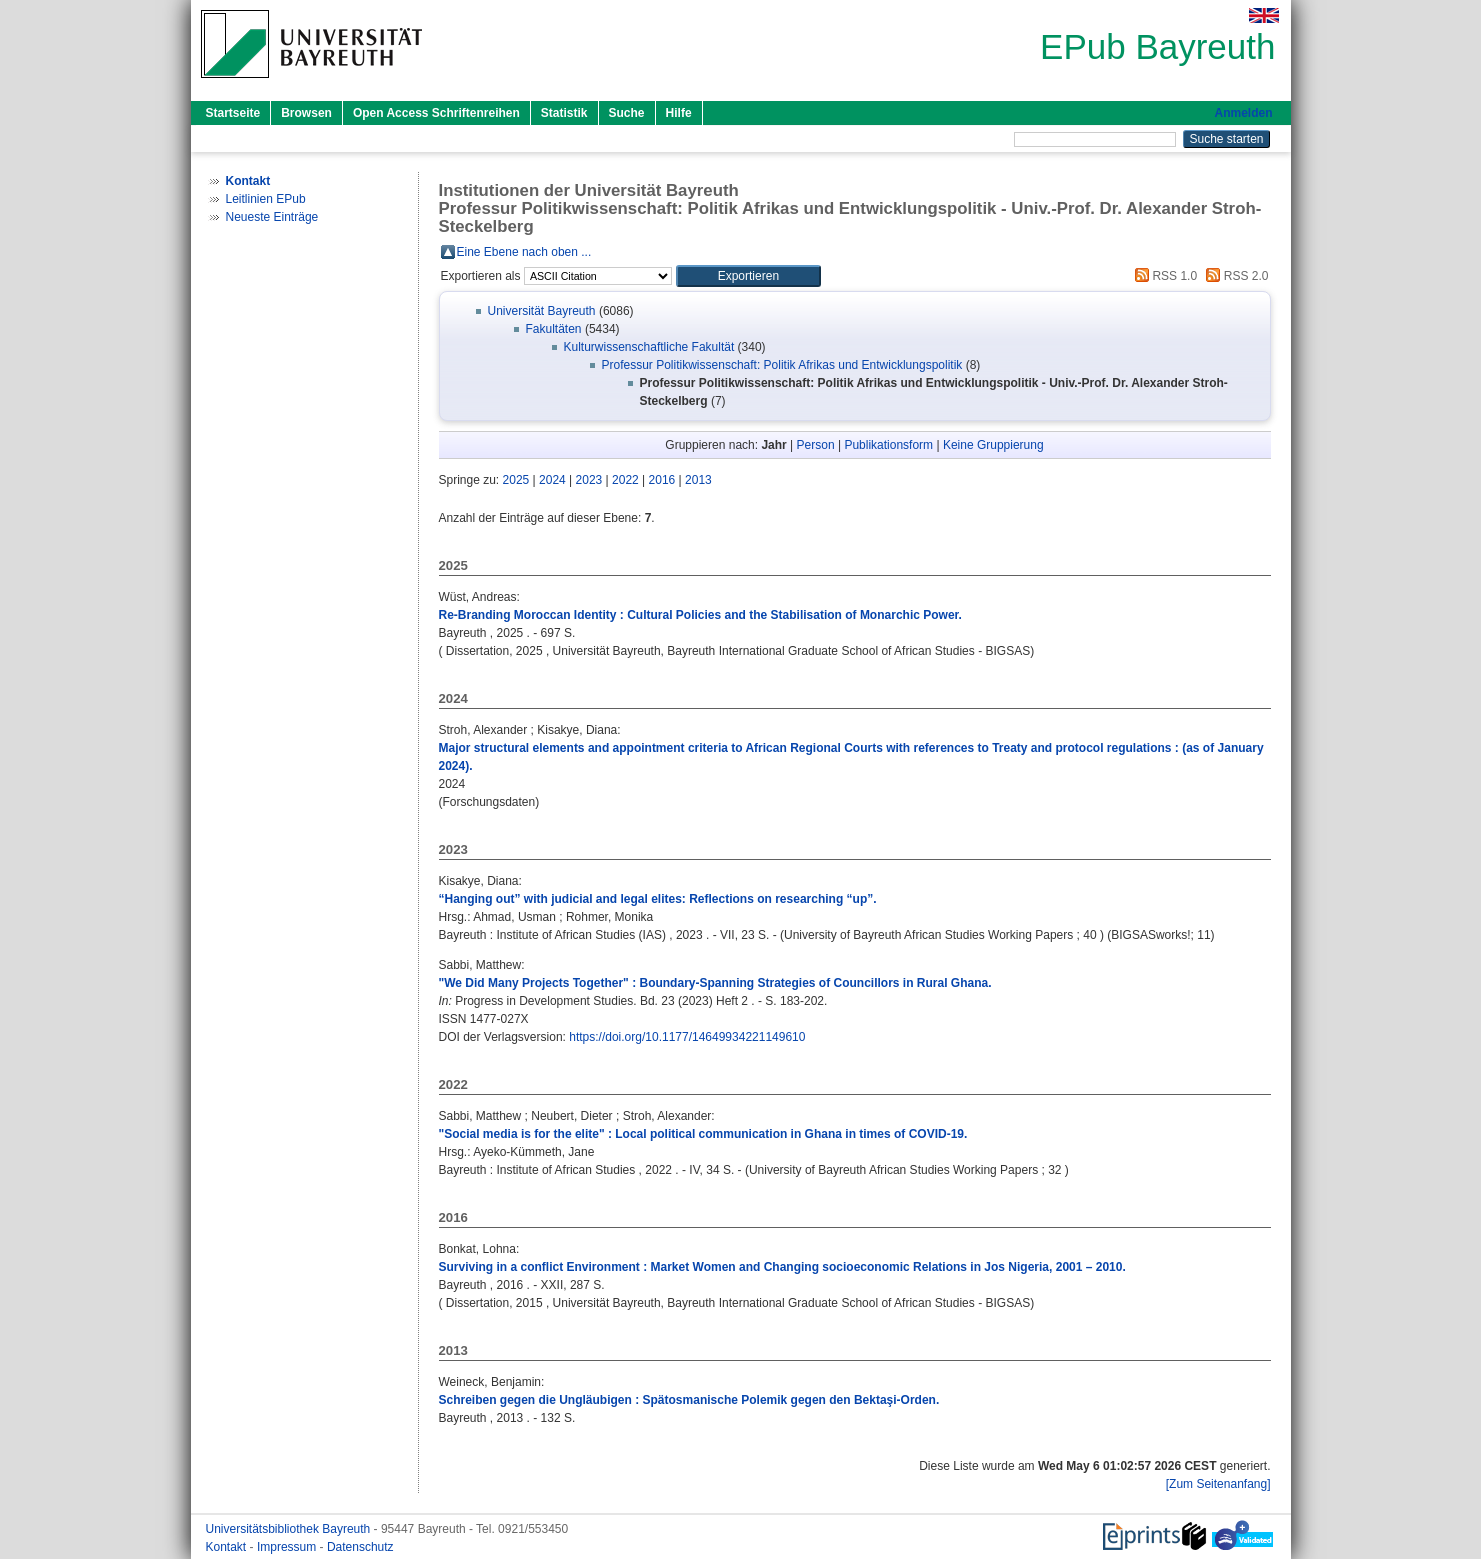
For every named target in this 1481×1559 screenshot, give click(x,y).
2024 (552, 480)
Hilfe (679, 113)
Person (816, 445)
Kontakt (228, 1547)
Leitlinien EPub (266, 199)
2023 (589, 480)
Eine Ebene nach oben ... (524, 252)
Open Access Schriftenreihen (436, 113)
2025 (516, 480)
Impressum (288, 1547)
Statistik (564, 113)
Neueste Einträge (272, 217)
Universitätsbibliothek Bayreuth (290, 1529)
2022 (625, 480)
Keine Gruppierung (993, 445)
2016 (662, 480)
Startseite (233, 113)
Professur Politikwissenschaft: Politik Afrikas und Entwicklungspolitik (782, 365)
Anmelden (1243, 113)
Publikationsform (888, 445)
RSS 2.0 (1234, 276)
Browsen (306, 113)
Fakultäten (554, 329)
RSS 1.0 (1163, 276)
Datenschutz (360, 1547)
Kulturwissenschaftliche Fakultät (649, 347)
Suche (627, 113)
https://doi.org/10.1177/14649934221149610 (687, 1037)
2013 (698, 480)
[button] (748, 276)
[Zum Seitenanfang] (1218, 1484)
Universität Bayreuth (542, 311)
